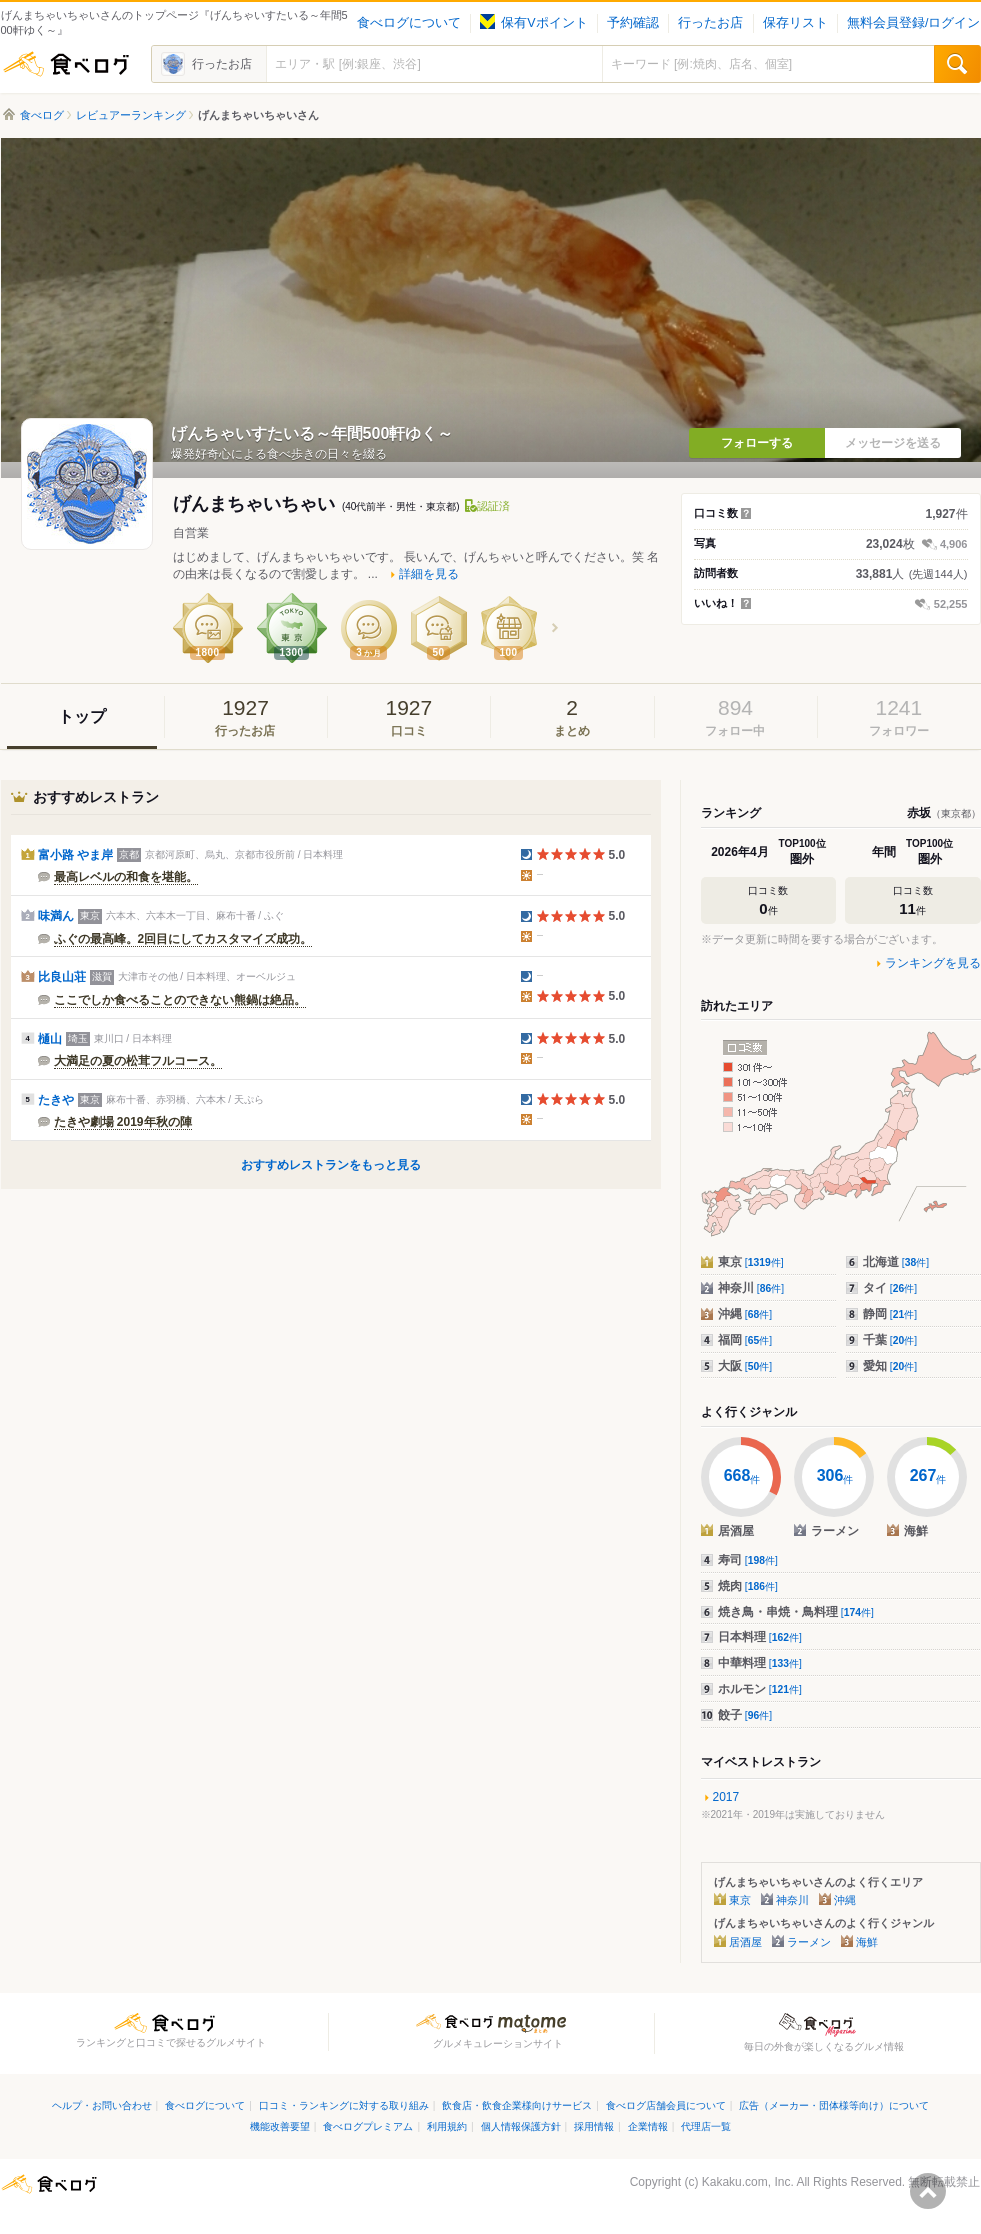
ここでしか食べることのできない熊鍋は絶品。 (180, 1000)
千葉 (890, 1340)
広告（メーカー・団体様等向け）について (834, 2105)
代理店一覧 (706, 2126)
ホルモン (760, 1689)
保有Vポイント (533, 23)
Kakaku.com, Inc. (748, 2182)
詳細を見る (429, 574)
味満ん (56, 916)
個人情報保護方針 (521, 2126)
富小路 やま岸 (75, 855)
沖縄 (745, 1314)
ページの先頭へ (928, 2191)
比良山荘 (62, 977)
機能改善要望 (280, 2126)
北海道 (896, 1262)
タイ (890, 1288)
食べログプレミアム (368, 2126)
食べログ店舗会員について (666, 2105)
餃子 (745, 1715)
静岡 (890, 1314)
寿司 (748, 1560)
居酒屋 (745, 1942)
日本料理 (760, 1637)
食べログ (66, 64)
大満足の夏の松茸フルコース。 (138, 1061)
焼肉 (748, 1586)
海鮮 (867, 1942)
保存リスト (795, 23)
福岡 (745, 1340)
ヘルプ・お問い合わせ (102, 2105)
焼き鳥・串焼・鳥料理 (796, 1612)
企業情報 (648, 2126)
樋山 (50, 1039)
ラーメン (809, 1942)
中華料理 (760, 1663)
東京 (751, 1262)
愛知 (890, 1366)
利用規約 (447, 2126)
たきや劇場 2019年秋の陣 (123, 1122)
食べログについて (409, 23)
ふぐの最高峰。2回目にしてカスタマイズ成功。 (183, 939)
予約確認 (633, 23)
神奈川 (751, 1288)
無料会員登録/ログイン (913, 23)
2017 (726, 1797)
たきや (56, 1100)
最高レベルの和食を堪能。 (126, 877)
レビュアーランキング (131, 115)
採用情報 (594, 2126)
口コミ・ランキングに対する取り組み (344, 2105)
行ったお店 (710, 23)
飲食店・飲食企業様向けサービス (517, 2105)
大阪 (745, 1366)
